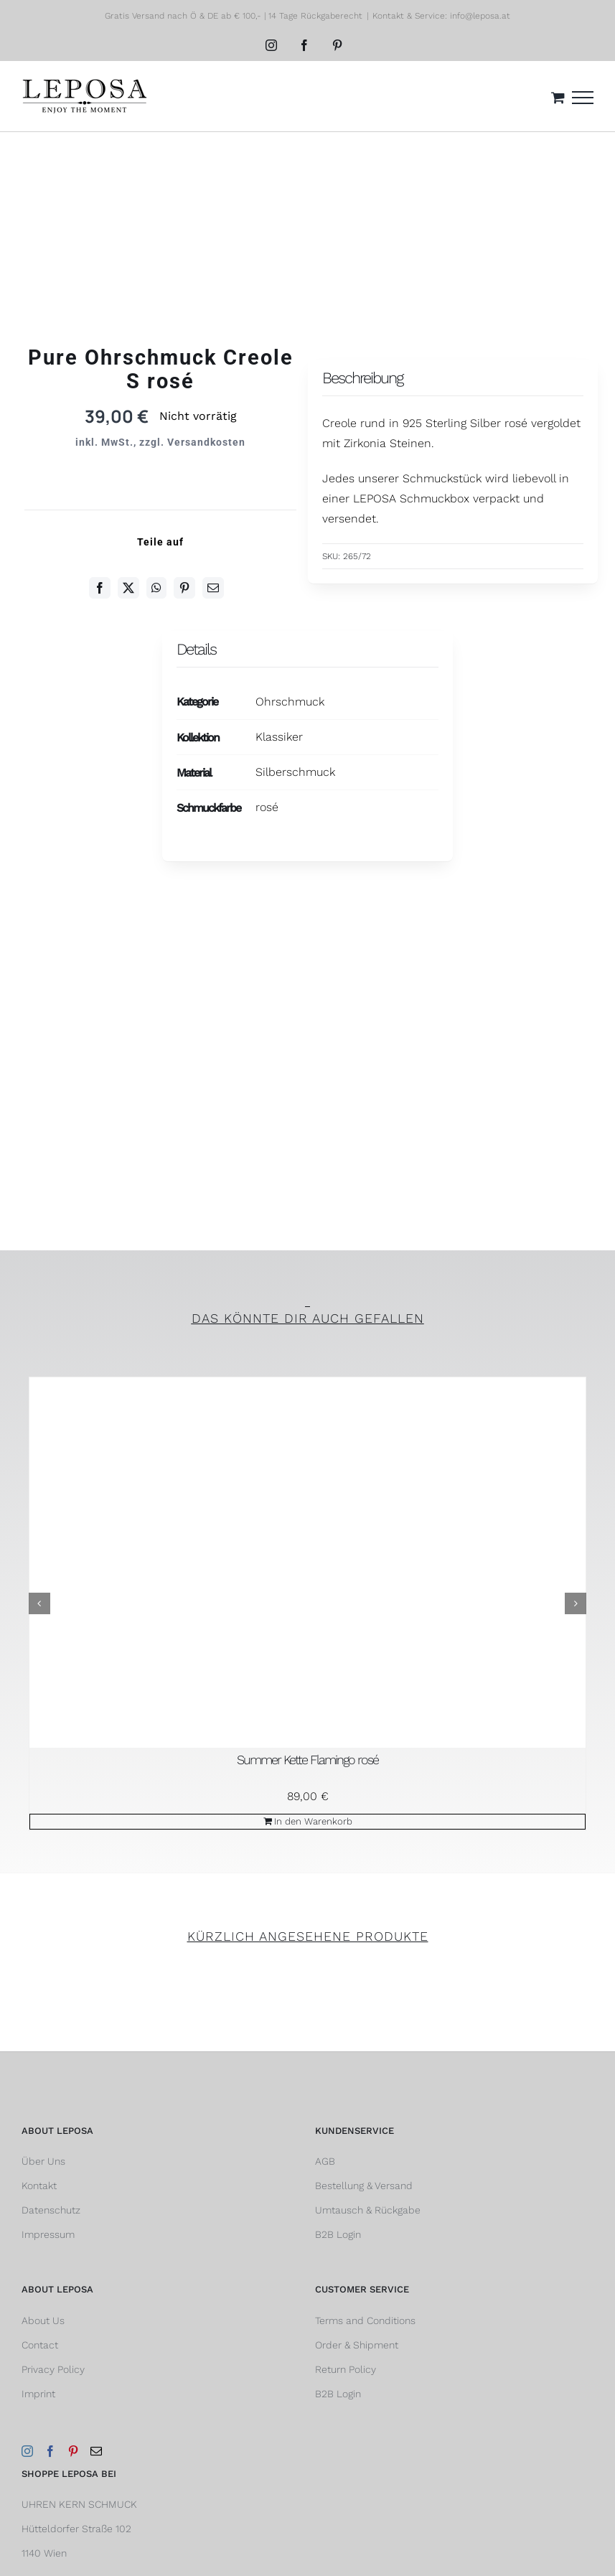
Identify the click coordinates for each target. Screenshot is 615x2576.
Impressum (48, 2234)
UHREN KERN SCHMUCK (79, 2504)
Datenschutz (51, 2210)
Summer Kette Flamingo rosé (307, 1759)
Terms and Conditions (365, 2320)
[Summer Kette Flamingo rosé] (307, 1562)
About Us (43, 2320)
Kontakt (39, 2185)
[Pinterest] (184, 587)
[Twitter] (128, 587)
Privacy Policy (53, 2369)
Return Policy (345, 2369)
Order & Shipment (356, 2345)
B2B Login (338, 2234)
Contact (40, 2345)
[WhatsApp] (156, 587)
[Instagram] (27, 2451)
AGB (325, 2161)
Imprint (38, 2393)
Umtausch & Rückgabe (368, 2210)
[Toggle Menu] (582, 97)
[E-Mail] (213, 587)
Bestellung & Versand (364, 2185)
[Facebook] (99, 587)
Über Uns (43, 2161)
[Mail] (96, 2451)
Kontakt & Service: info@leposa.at (441, 16)
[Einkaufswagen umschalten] (558, 97)
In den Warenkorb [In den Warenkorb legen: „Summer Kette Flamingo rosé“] (313, 1821)
